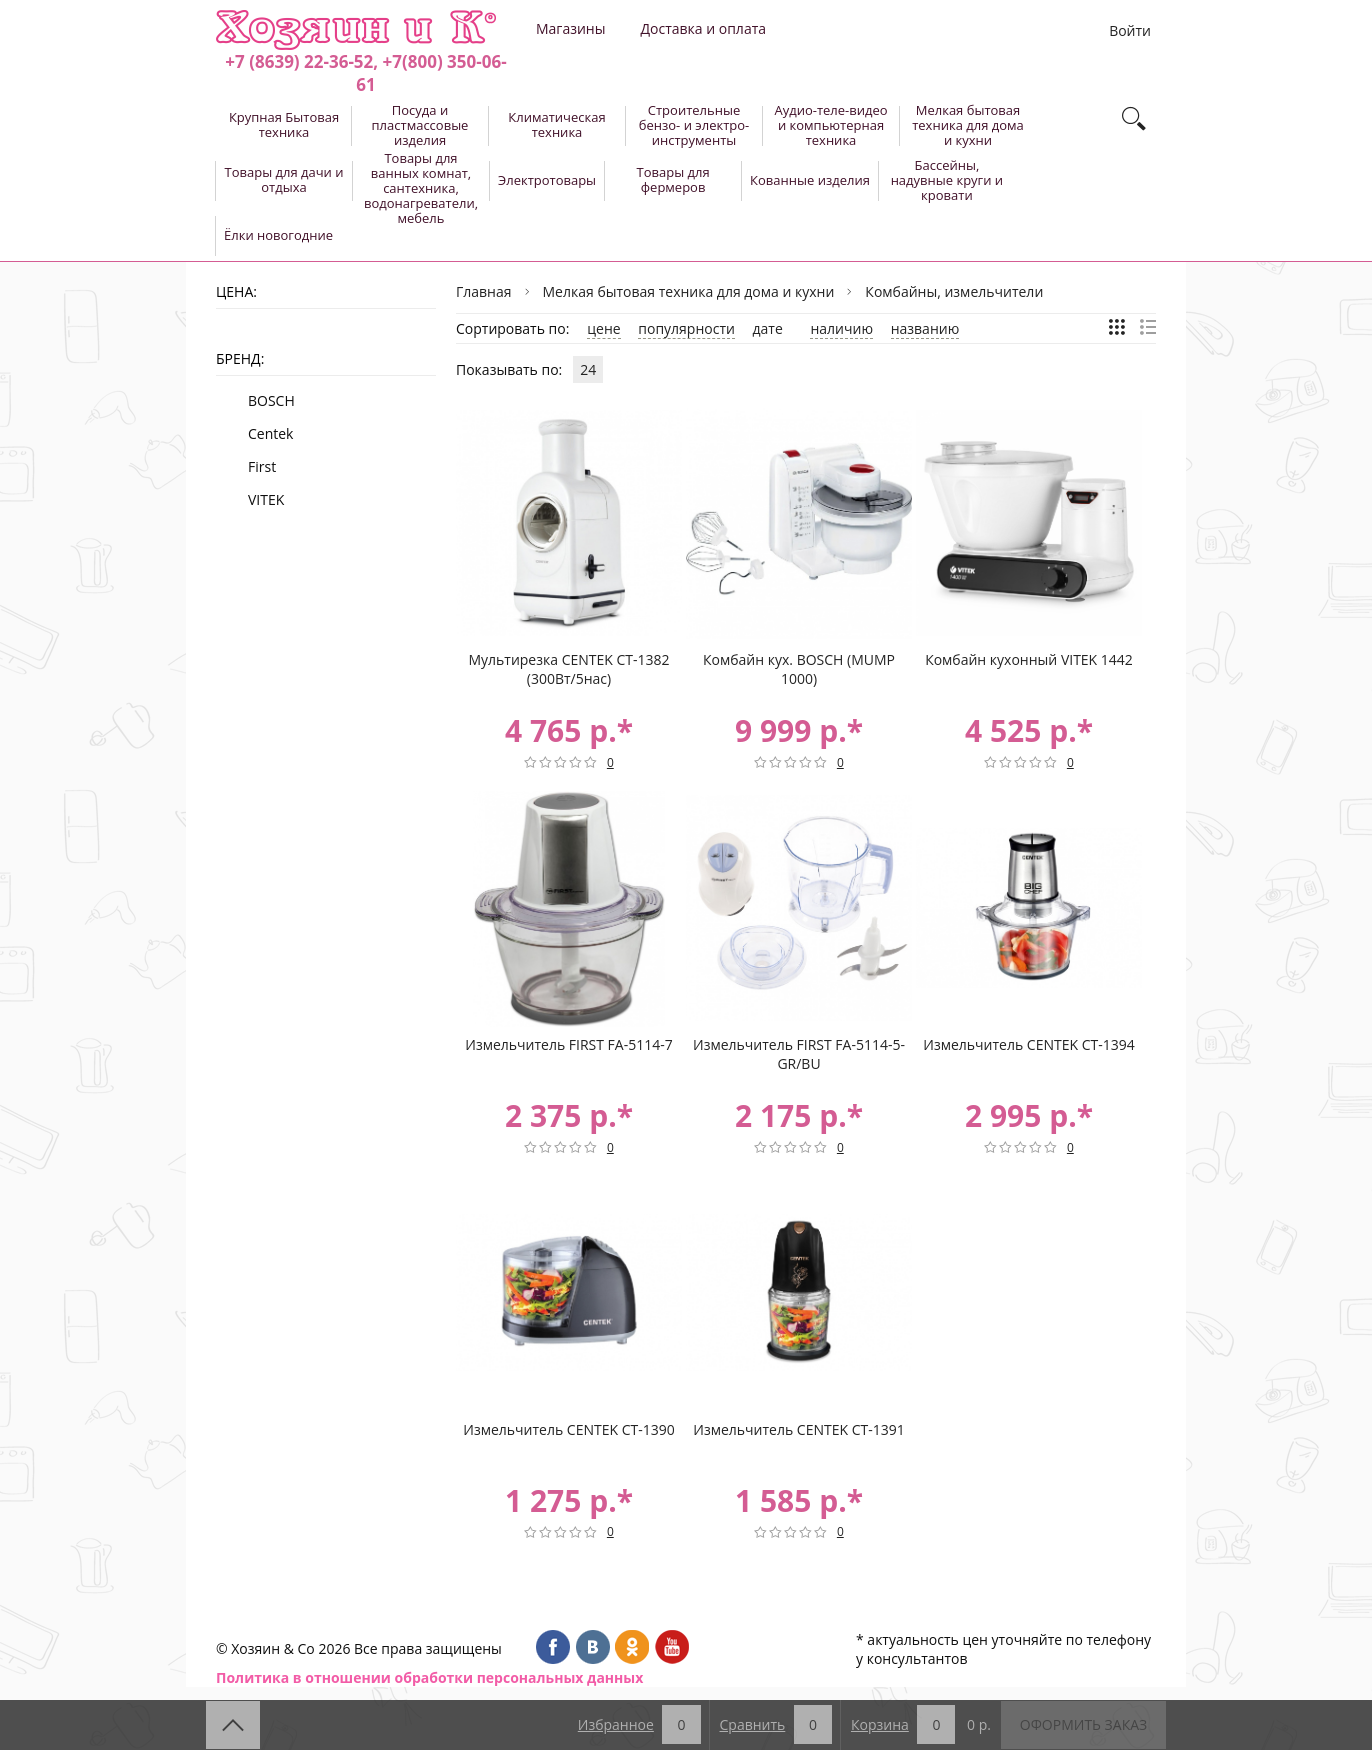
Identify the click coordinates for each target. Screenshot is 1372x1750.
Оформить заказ (1083, 1724)
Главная (484, 291)
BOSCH (271, 400)
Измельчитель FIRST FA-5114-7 (568, 1044)
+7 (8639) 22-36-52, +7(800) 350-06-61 (365, 73)
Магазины (570, 28)
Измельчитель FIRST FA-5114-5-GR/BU (799, 1054)
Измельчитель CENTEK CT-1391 (798, 1429)
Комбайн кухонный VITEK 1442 (1029, 659)
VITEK (266, 499)
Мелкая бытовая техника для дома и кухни (689, 291)
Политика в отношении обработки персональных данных (429, 1677)
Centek (270, 433)
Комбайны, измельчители (954, 291)
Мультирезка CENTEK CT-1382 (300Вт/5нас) (568, 669)
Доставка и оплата (703, 28)
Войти (1130, 30)
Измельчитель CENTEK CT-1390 (568, 1429)
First (262, 466)
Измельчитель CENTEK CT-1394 (1028, 1044)
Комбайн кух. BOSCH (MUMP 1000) (799, 669)
